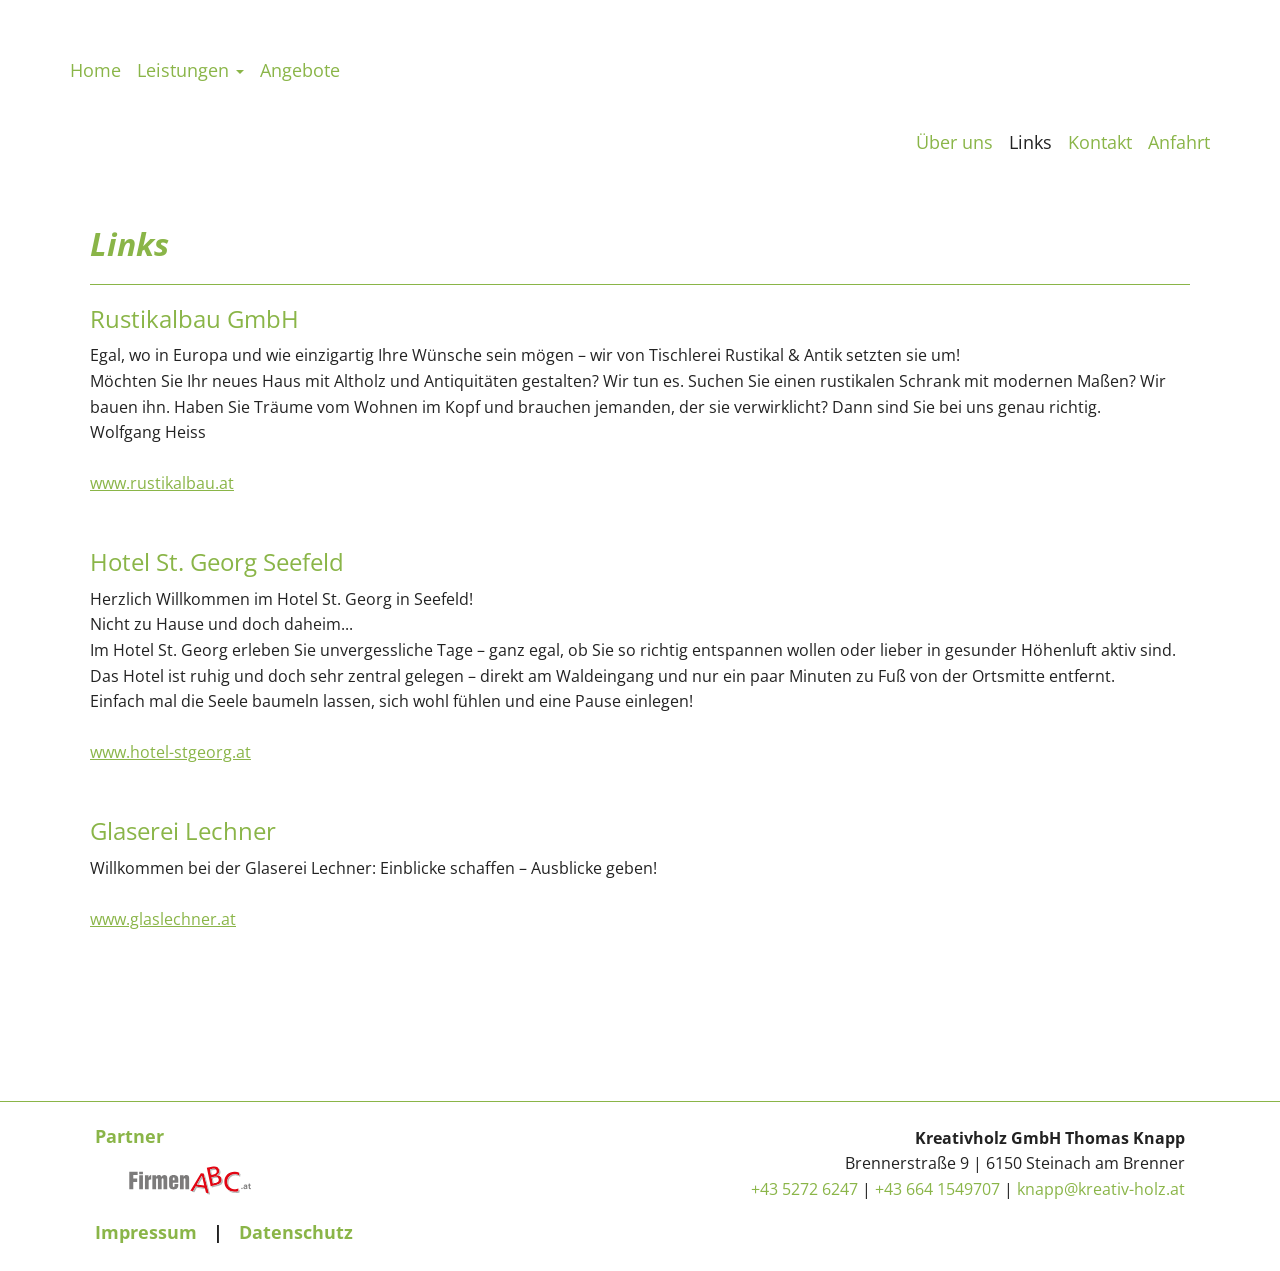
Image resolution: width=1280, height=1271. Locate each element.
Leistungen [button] (190, 145)
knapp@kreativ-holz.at (1101, 1189)
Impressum (146, 1232)
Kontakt (1100, 142)
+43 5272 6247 (804, 1189)
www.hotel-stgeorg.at (170, 755)
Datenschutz (296, 1232)
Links (1030, 142)
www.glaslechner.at (163, 922)
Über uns (954, 142)
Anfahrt (1179, 142)
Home (95, 145)
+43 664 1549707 (937, 1189)
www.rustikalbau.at (162, 486)
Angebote (300, 145)
